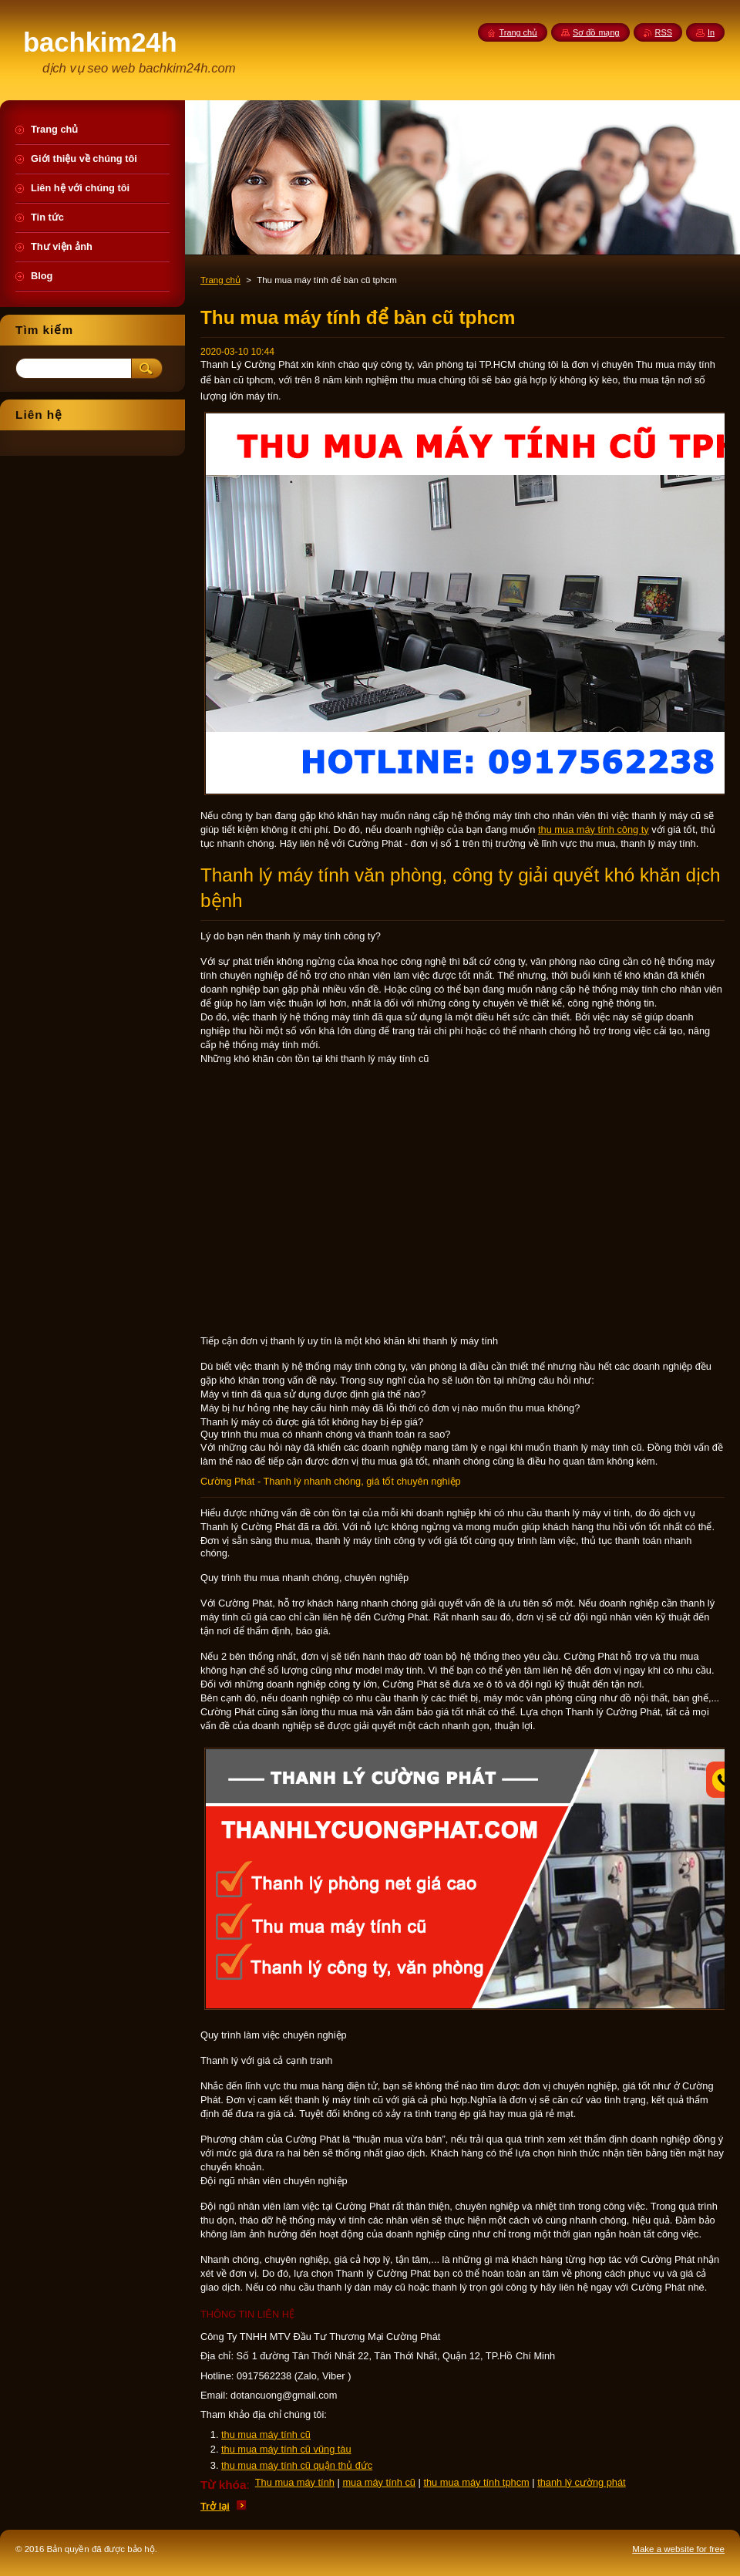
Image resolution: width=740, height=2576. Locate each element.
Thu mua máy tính (295, 2482)
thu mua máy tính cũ (266, 2434)
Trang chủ (220, 280)
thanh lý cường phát (581, 2482)
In (711, 32)
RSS (663, 32)
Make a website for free (678, 2549)
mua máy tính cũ (378, 2482)
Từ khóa (223, 2484)
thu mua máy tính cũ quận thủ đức (296, 2465)
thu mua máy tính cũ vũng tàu (286, 2449)
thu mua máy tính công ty (593, 829)
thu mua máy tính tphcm (476, 2482)
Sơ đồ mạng (596, 32)
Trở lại (215, 2506)
